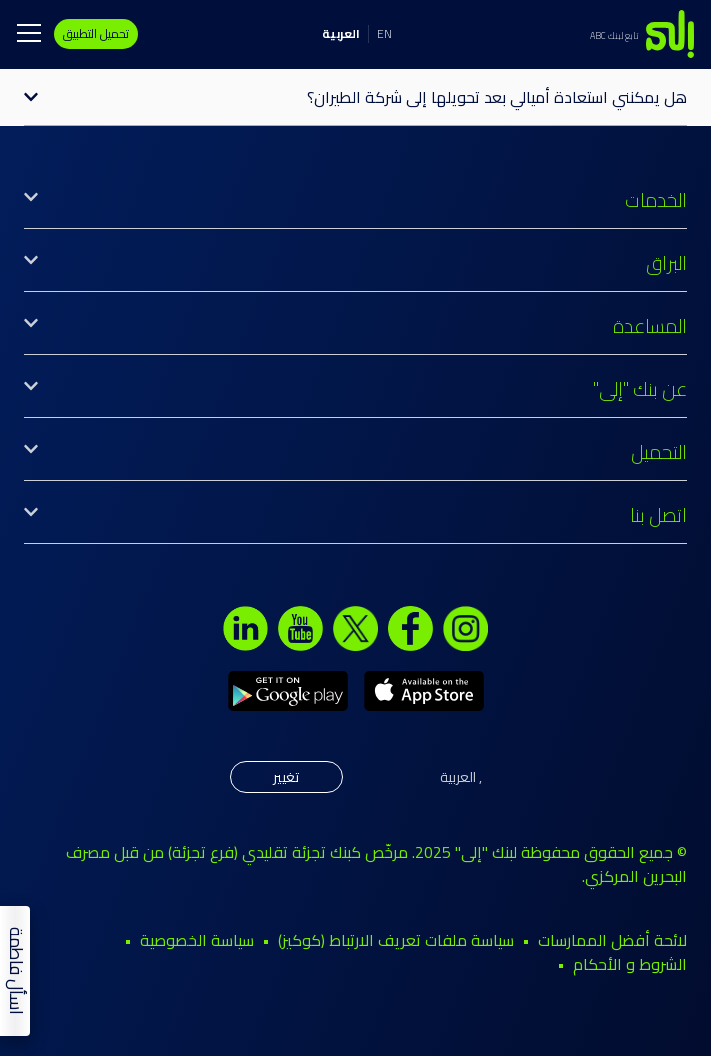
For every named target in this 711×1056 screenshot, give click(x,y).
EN (384, 33)
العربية (341, 33)
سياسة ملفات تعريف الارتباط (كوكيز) (396, 940)
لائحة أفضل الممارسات (612, 940)
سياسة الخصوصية (197, 940)
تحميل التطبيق (96, 33)
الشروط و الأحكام (630, 964)
